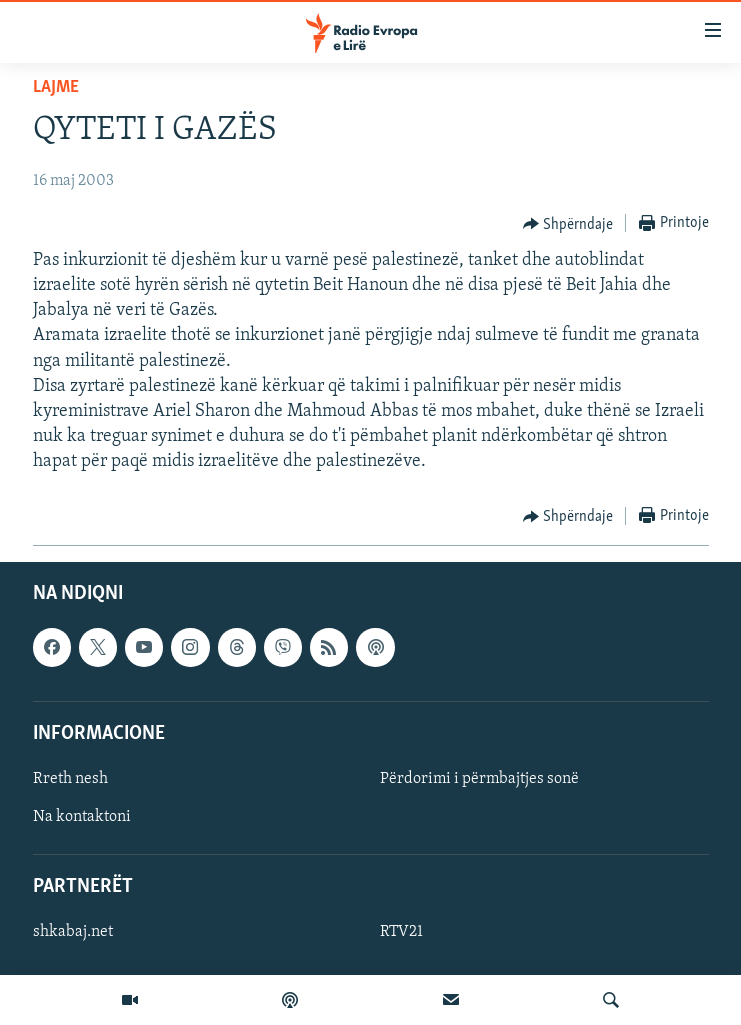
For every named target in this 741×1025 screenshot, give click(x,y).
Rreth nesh (70, 779)
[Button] (568, 224)
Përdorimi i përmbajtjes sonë (479, 779)
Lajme (56, 87)
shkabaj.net (73, 932)
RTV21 (401, 932)
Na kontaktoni (82, 817)
